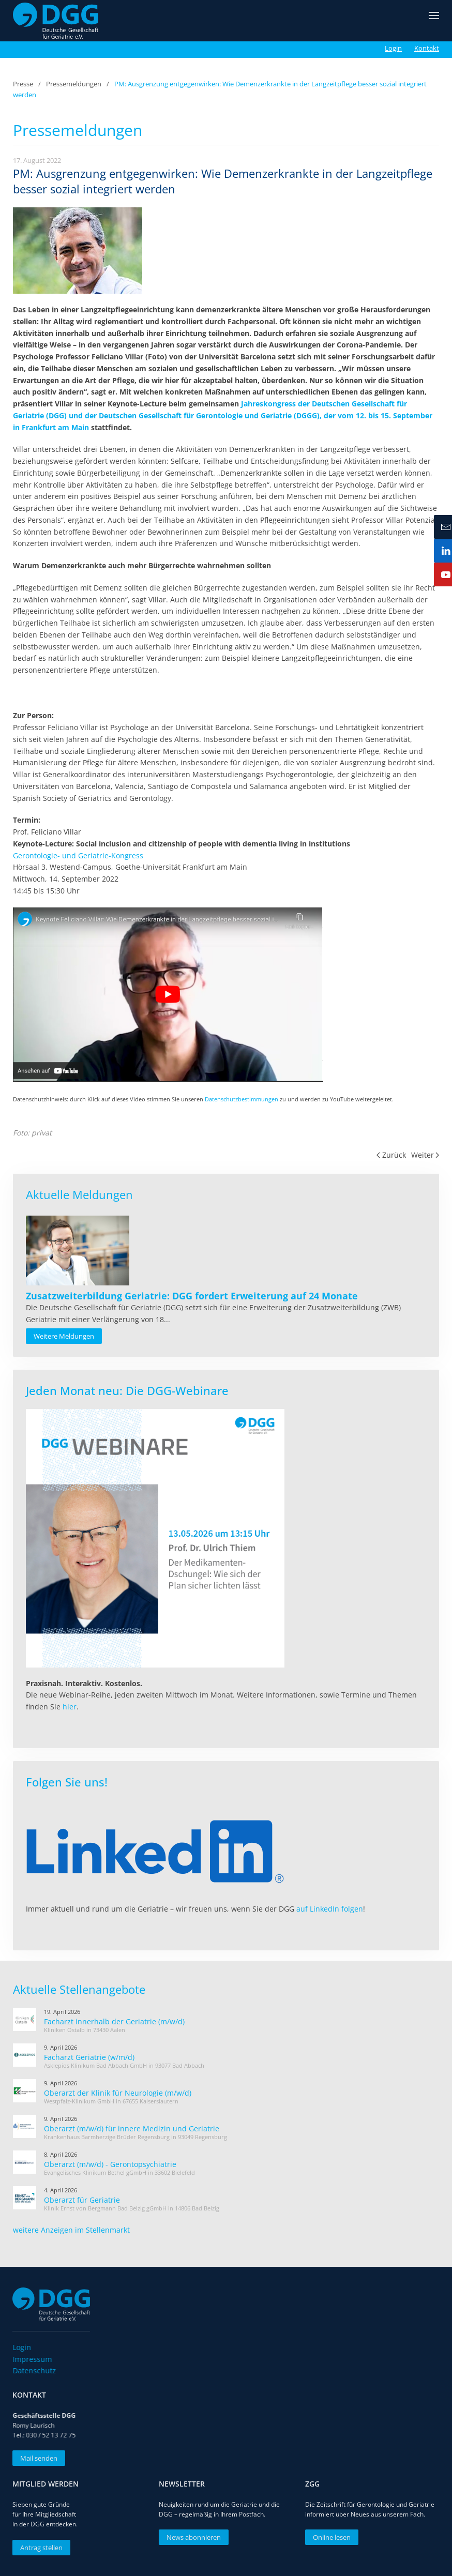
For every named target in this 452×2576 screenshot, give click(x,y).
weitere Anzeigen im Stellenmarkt (71, 2230)
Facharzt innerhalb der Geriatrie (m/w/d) (114, 2021)
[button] (434, 20)
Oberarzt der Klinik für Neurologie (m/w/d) (117, 2093)
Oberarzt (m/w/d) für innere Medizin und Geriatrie (131, 2128)
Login (393, 48)
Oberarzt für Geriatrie (82, 2200)
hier (70, 1706)
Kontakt (426, 48)
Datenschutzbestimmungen (241, 1099)
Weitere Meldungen (64, 1336)
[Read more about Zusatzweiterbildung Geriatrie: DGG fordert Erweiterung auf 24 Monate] (77, 1250)
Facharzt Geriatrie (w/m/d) (89, 2057)
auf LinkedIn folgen (329, 1909)
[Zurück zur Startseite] (55, 20)
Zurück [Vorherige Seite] (391, 1155)
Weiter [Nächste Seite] (425, 1155)
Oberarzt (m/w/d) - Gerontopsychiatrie (110, 2164)
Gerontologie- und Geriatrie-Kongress (78, 855)
